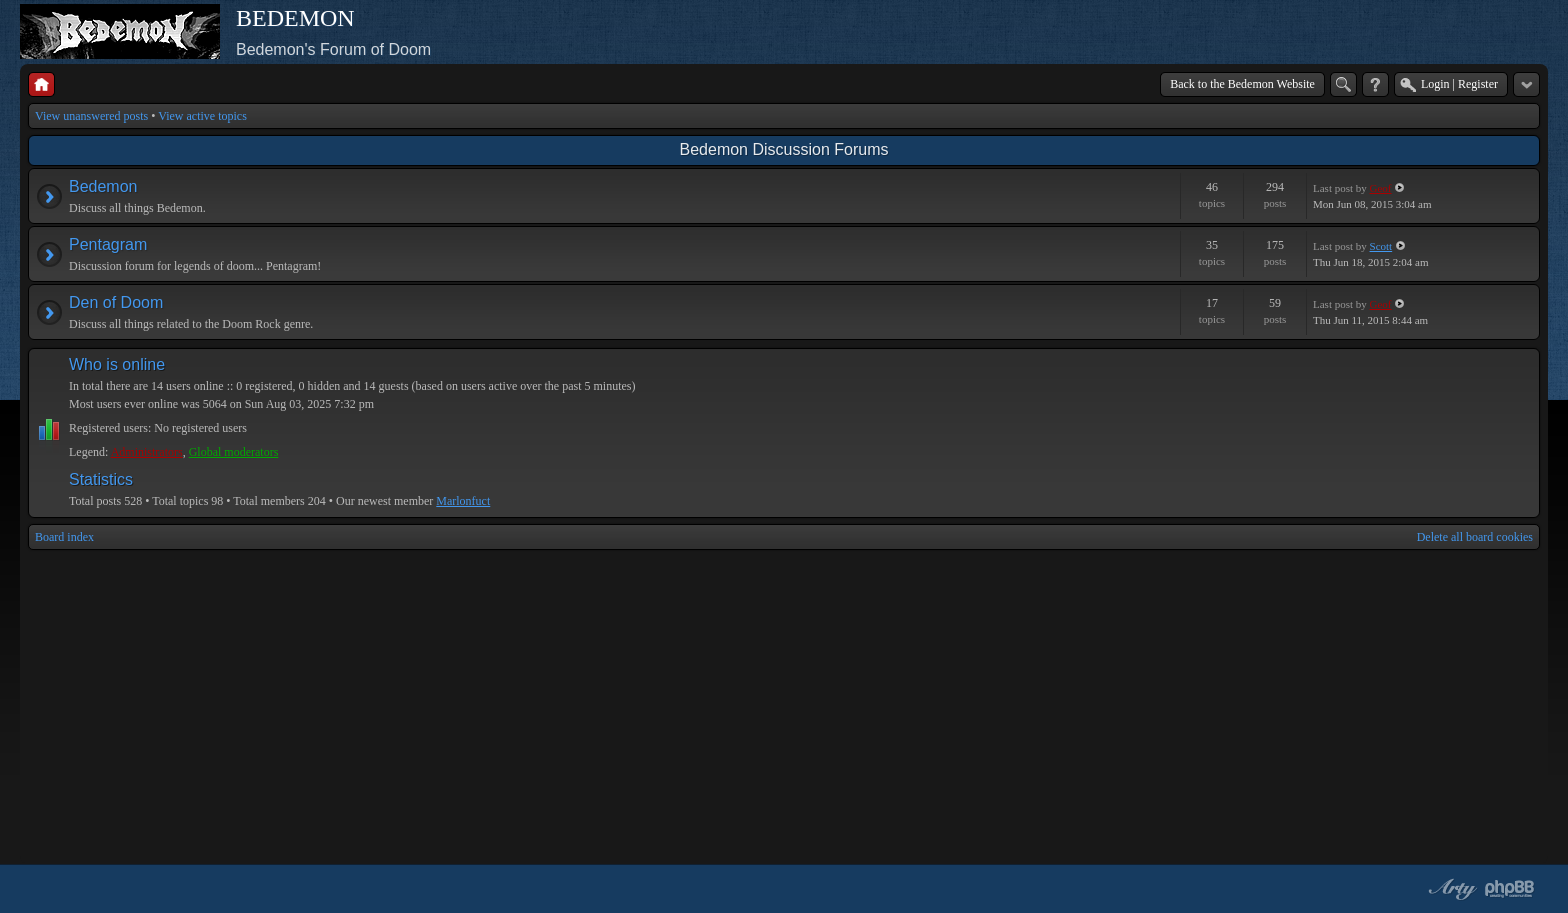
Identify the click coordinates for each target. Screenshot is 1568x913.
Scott (1381, 246)
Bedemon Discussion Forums (784, 149)
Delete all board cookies (1475, 537)
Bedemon (103, 186)
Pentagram (108, 244)
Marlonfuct (463, 501)
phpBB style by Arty (1450, 889)
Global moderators (234, 452)
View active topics (202, 116)
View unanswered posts (91, 116)
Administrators (147, 452)
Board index (64, 537)
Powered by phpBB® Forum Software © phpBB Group (1510, 889)
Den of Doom (116, 302)
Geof (1381, 188)
